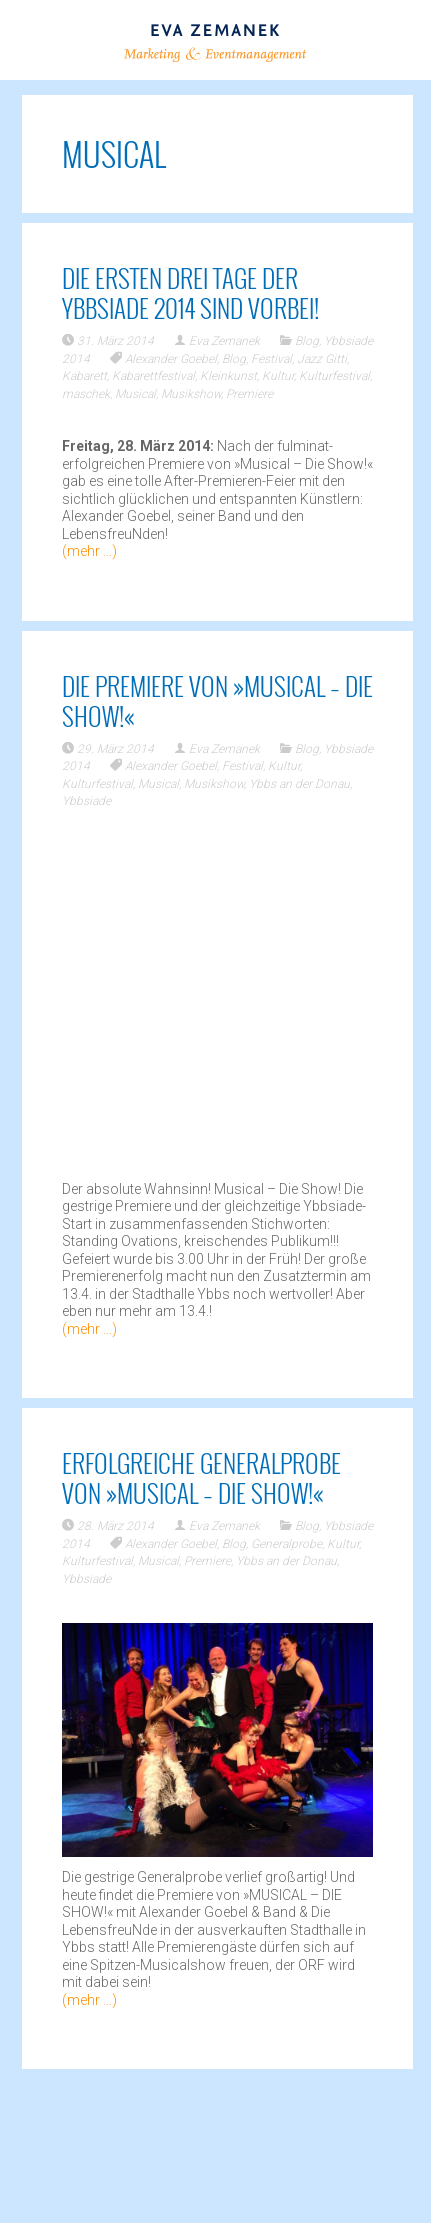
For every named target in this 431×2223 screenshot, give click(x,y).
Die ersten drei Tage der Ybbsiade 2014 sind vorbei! (190, 292)
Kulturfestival (334, 376)
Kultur (278, 376)
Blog (307, 341)
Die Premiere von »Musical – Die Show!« (217, 700)
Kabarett (84, 376)
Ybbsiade (86, 801)
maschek (86, 394)
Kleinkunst (228, 376)
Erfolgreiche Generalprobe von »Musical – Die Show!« (201, 1477)
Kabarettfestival (153, 376)
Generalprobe (286, 1544)
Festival (271, 359)
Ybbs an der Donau (299, 784)
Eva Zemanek (224, 341)
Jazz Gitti (322, 359)
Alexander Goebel (171, 359)
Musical (135, 394)
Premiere (249, 394)
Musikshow (191, 394)
